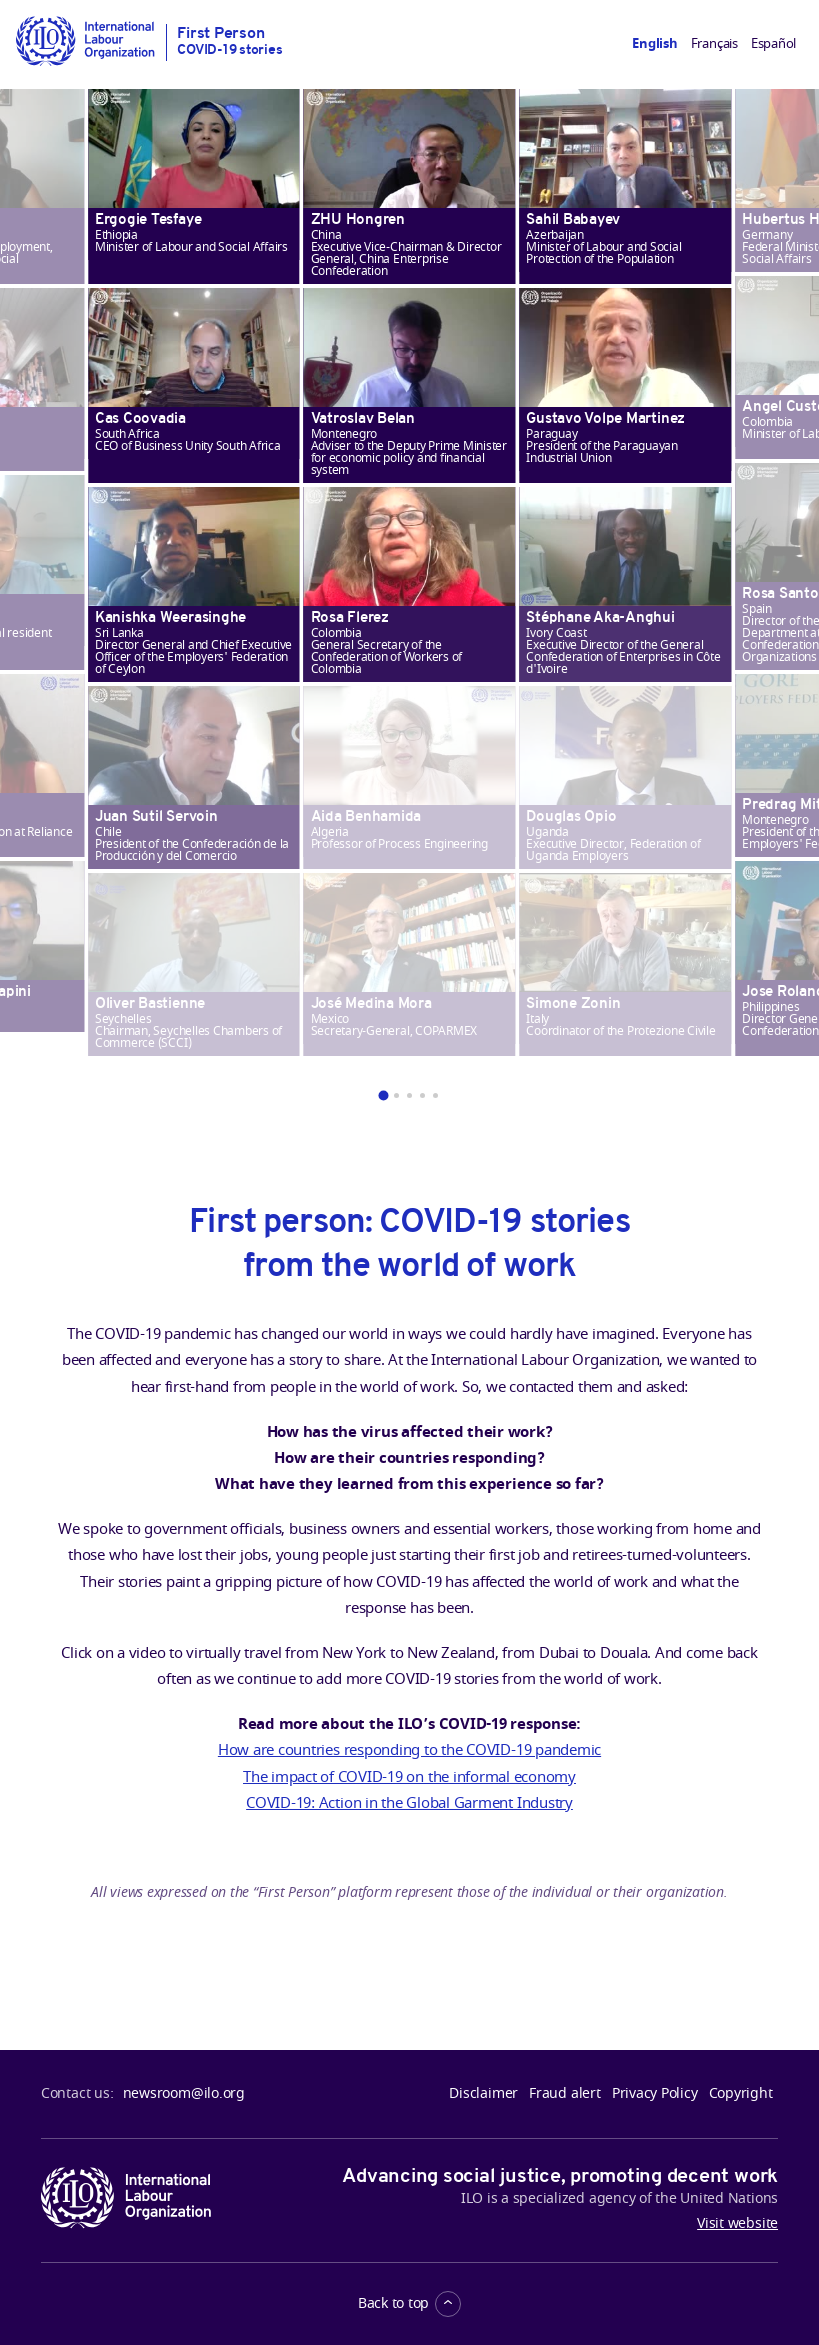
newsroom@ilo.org (184, 2094)
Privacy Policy (655, 2094)
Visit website (737, 2223)
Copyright (741, 2094)
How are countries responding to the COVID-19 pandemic (409, 1750)
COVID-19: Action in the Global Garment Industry (409, 1803)
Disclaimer (483, 2094)
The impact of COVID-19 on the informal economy (409, 1777)
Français (714, 43)
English (654, 43)
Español (773, 43)
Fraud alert (564, 2094)
